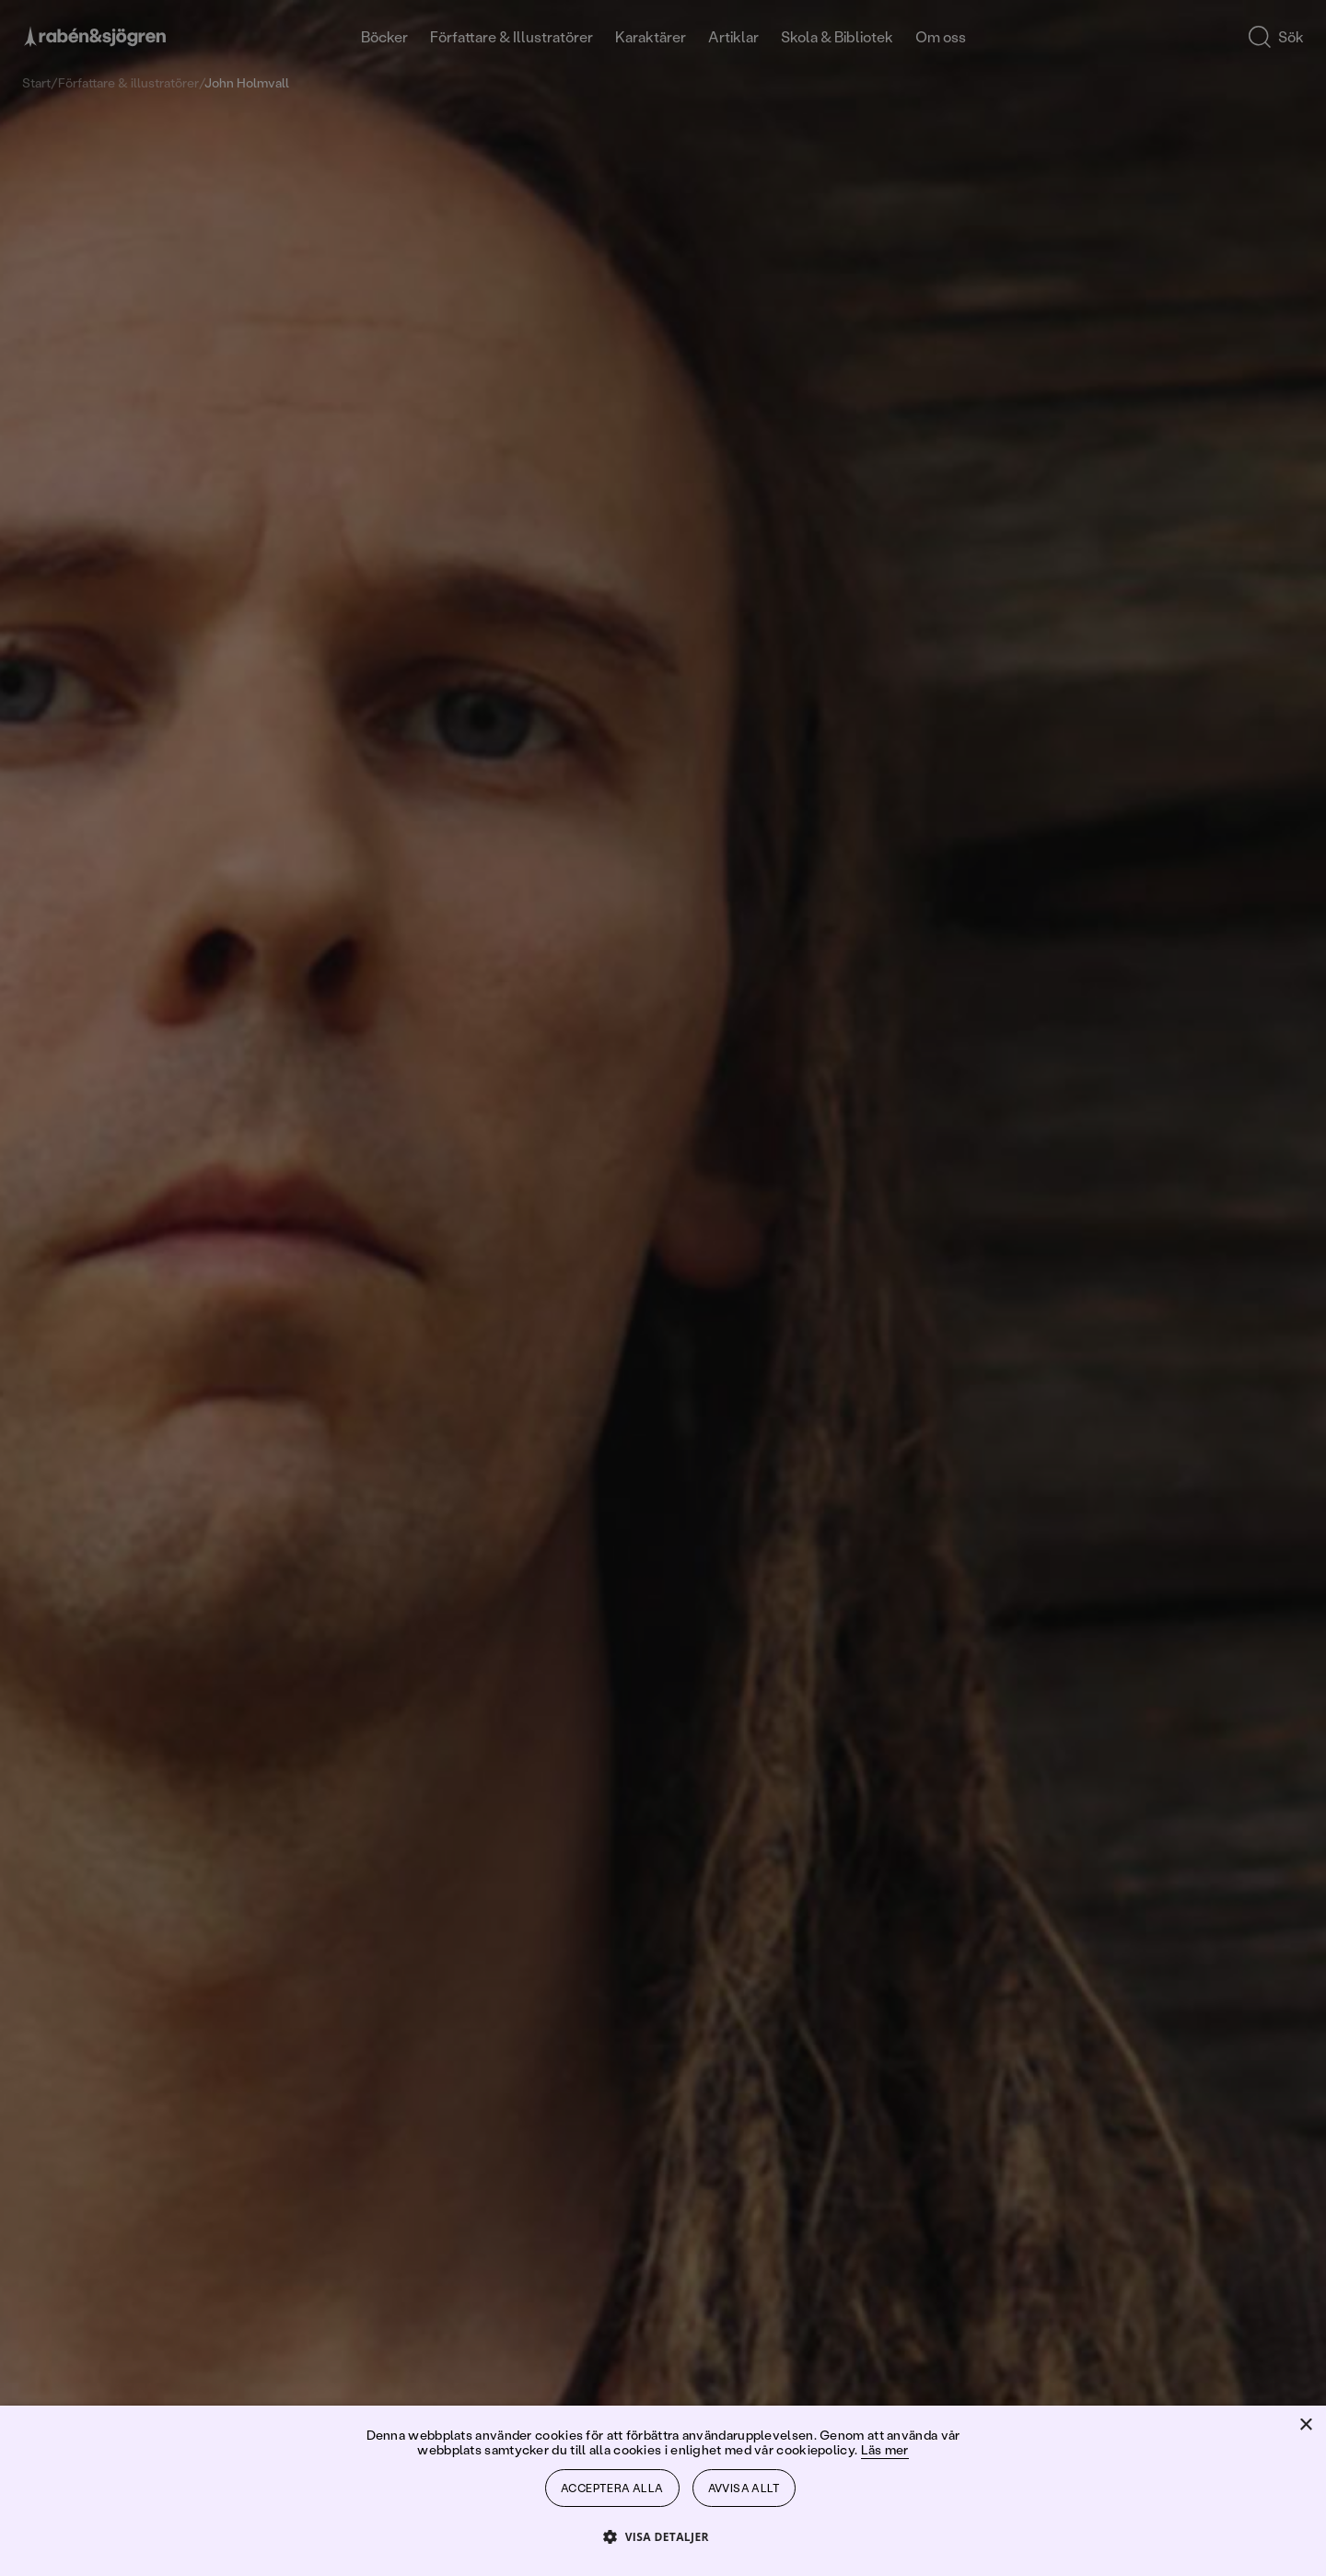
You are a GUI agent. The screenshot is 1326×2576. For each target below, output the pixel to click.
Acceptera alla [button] (612, 2488)
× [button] (1305, 2425)
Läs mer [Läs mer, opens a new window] (885, 2449)
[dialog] (663, 1288)
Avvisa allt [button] (744, 2488)
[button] (663, 2536)
